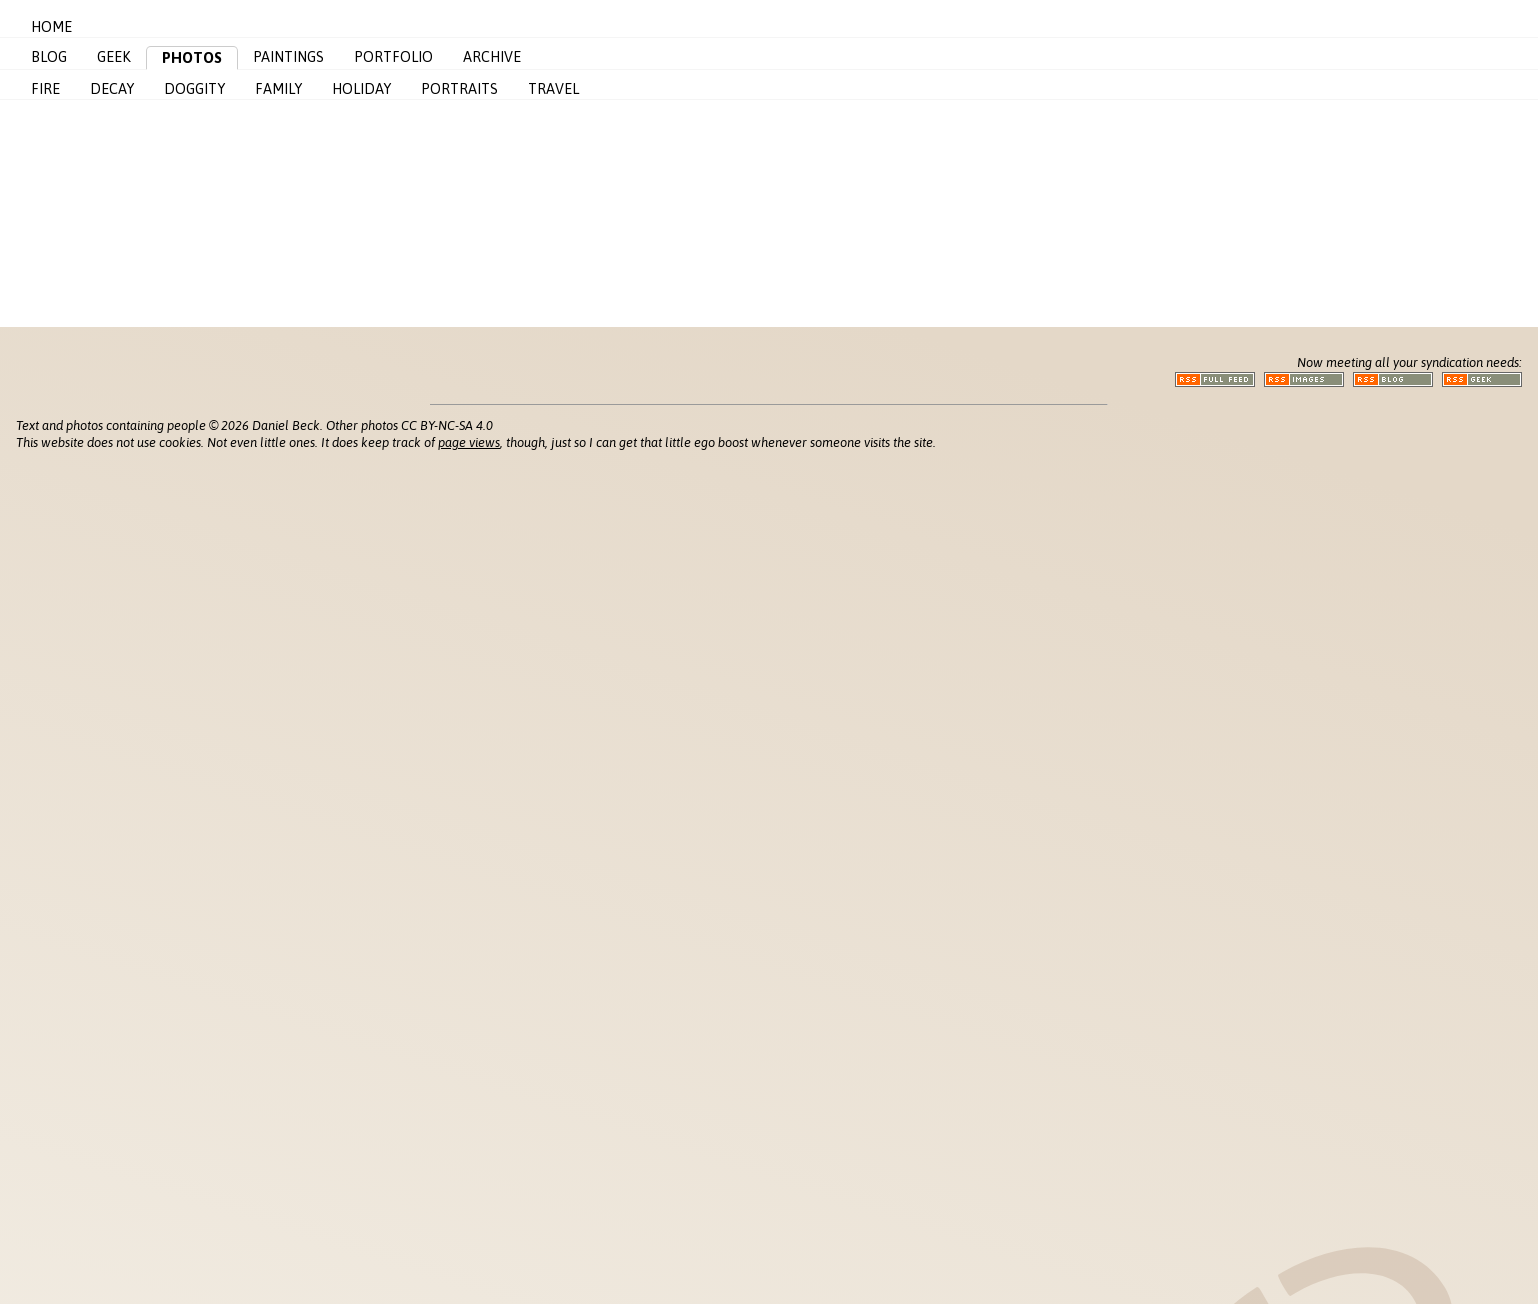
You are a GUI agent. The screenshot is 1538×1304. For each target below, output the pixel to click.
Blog (49, 57)
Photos (192, 58)
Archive (492, 57)
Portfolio (393, 57)
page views (469, 442)
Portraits (459, 89)
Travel (553, 89)
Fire (45, 89)
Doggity (194, 89)
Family (278, 89)
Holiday (361, 89)
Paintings (288, 57)
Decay (112, 89)
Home (51, 27)
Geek (114, 57)
